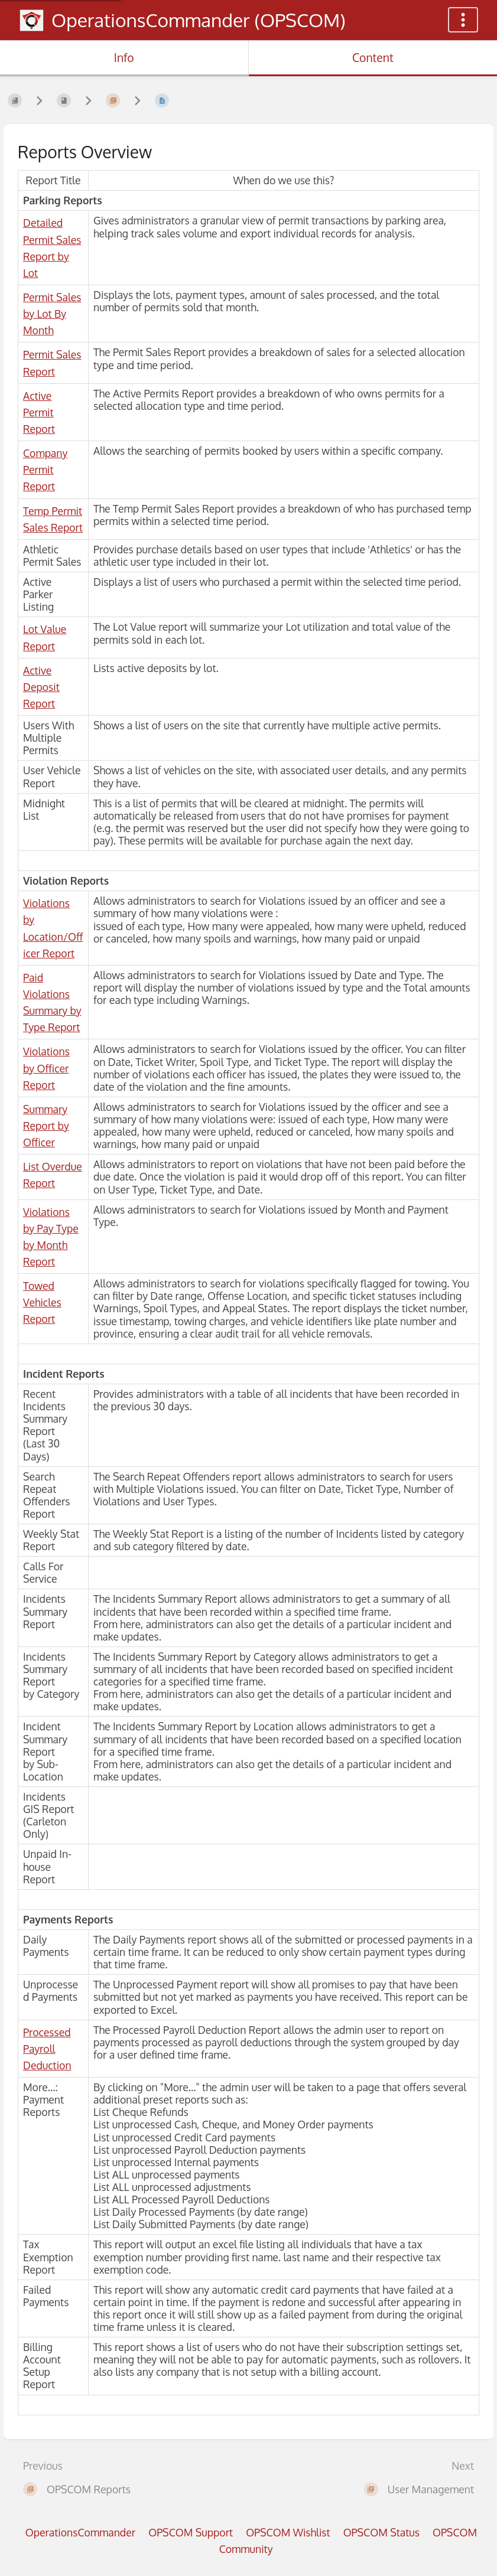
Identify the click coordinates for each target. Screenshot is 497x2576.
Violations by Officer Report (46, 1068)
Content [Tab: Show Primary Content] (373, 57)
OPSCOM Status (381, 2532)
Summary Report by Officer (46, 1126)
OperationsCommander (80, 2532)
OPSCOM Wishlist (288, 2532)
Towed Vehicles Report (42, 1302)
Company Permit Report (45, 469)
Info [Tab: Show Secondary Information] (124, 57)
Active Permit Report (39, 412)
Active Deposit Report (41, 687)
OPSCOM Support (190, 2532)
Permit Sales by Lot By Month (52, 314)
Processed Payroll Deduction (47, 2049)
